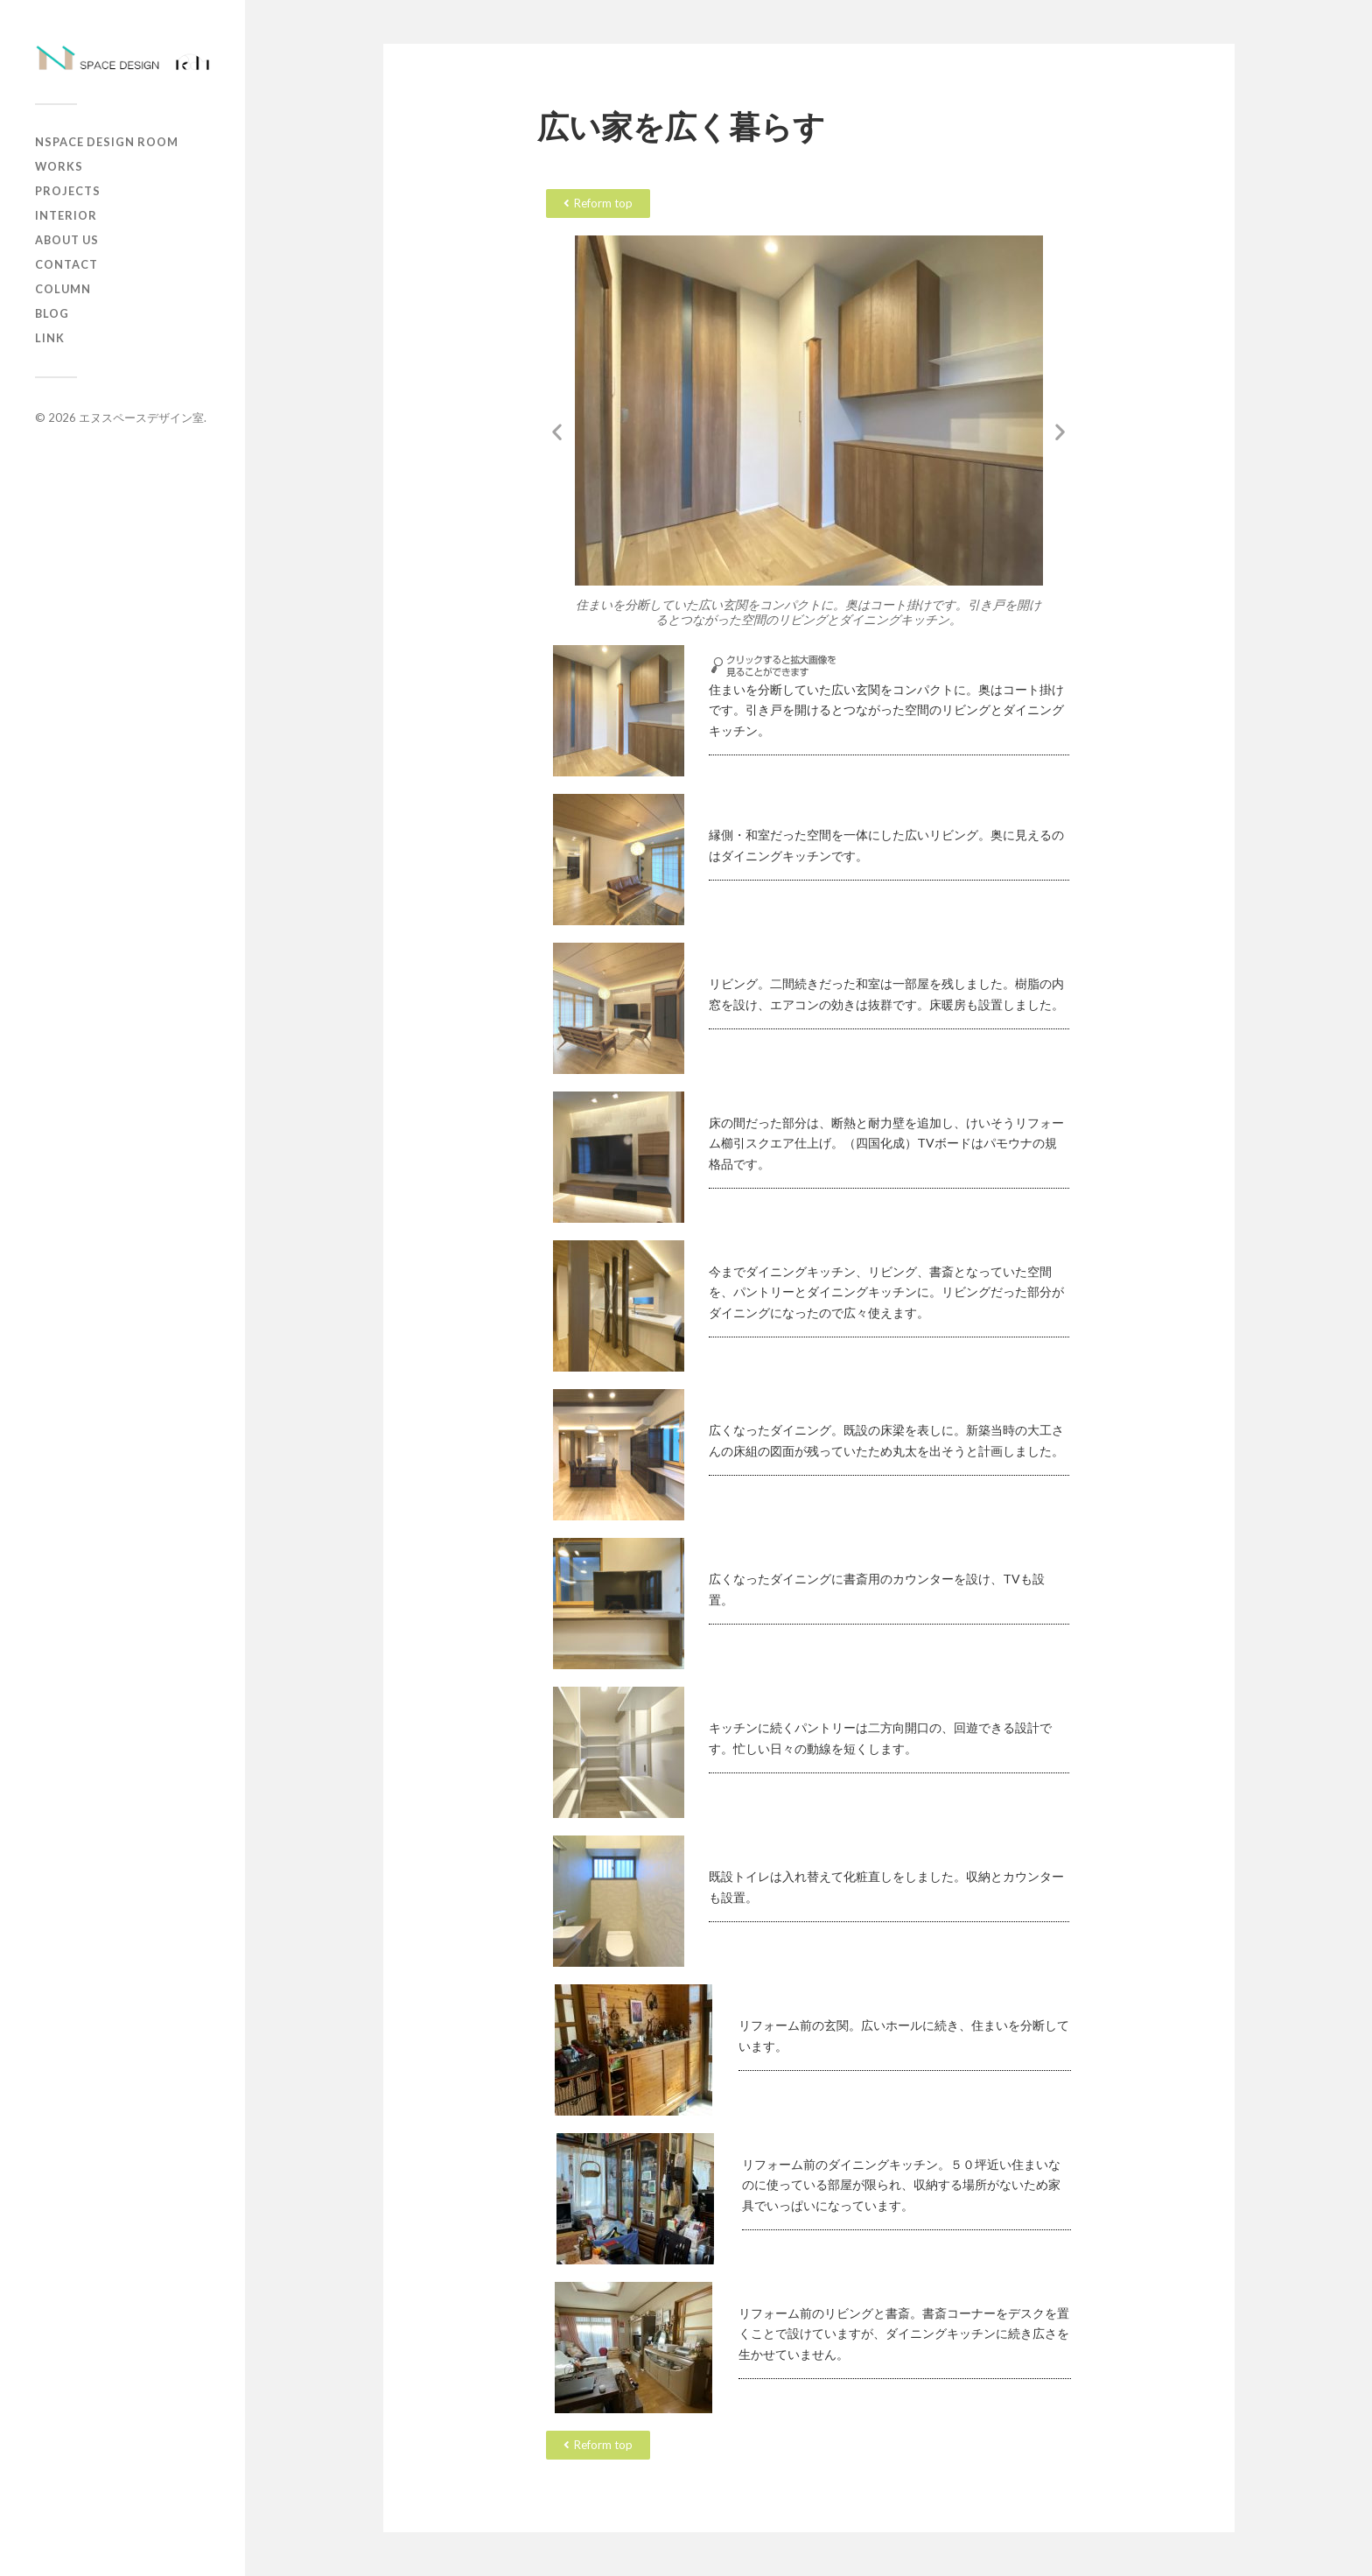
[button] (557, 431)
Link (50, 338)
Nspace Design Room (106, 142)
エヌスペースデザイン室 (141, 418)
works (59, 166)
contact (66, 264)
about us (67, 240)
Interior (66, 215)
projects (68, 191)
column (63, 289)
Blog (52, 313)
